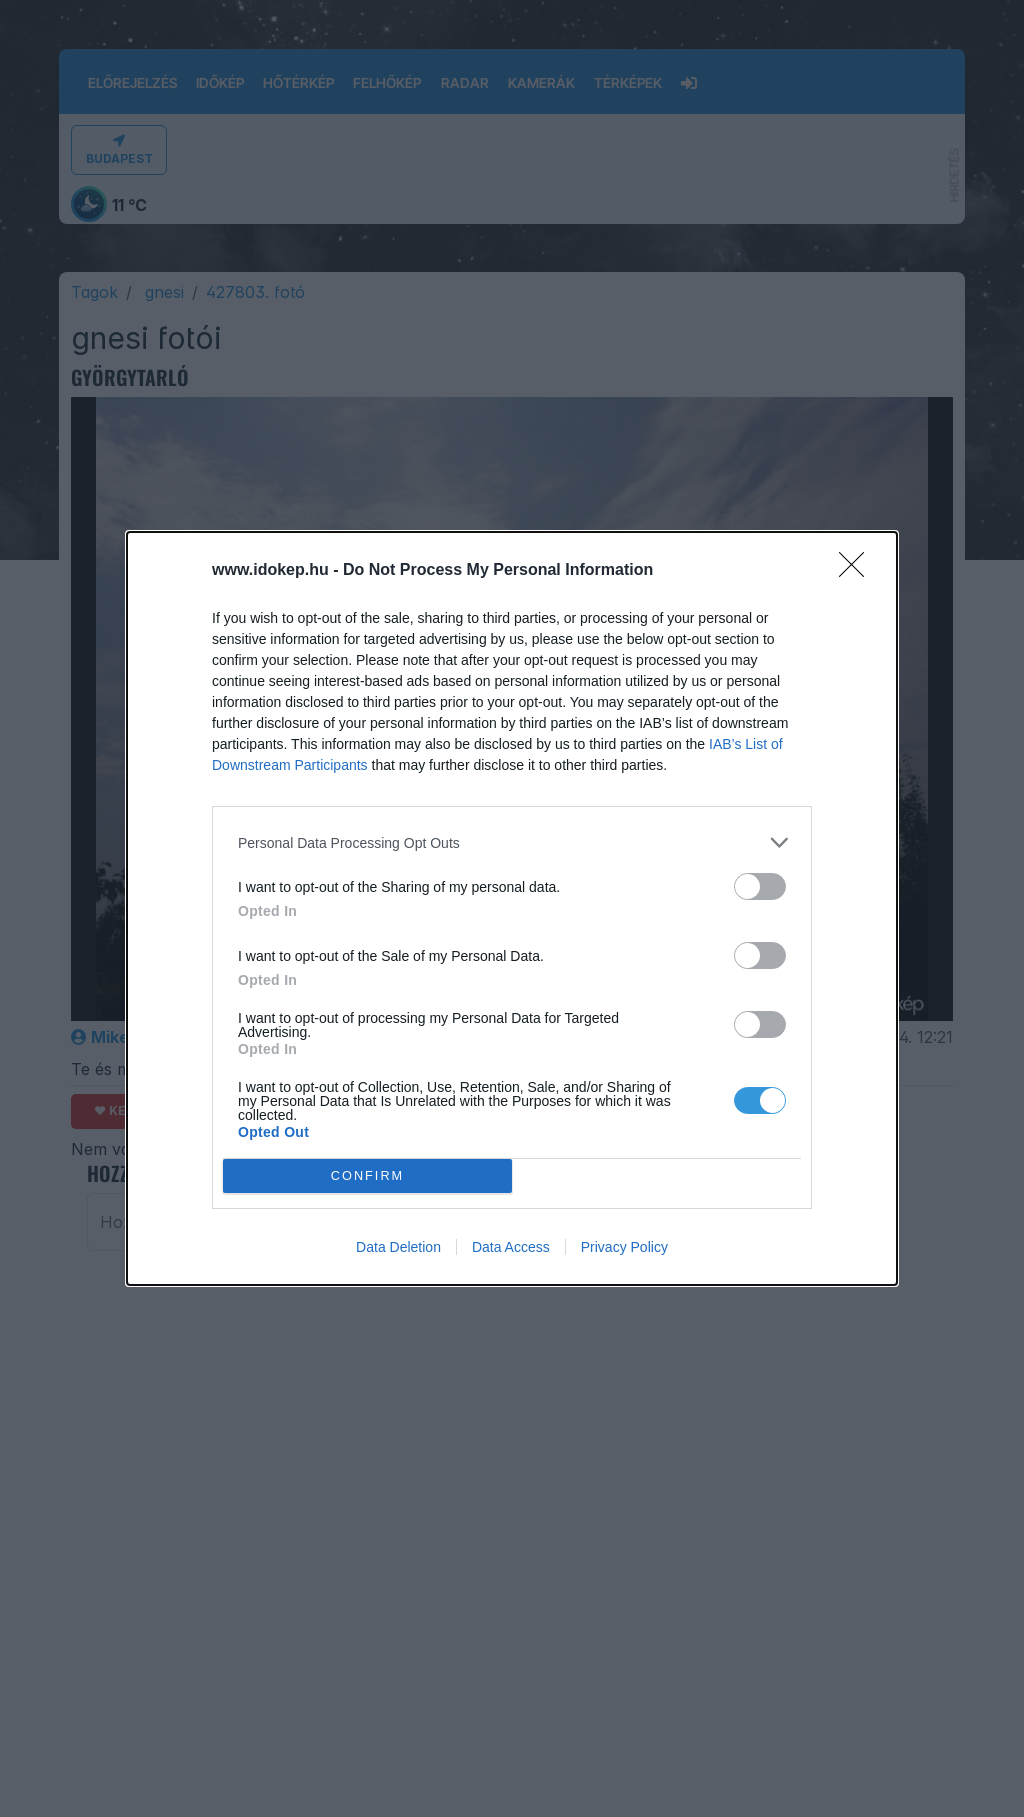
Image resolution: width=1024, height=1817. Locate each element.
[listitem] (512, 842)
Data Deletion (398, 1247)
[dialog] (512, 908)
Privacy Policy (624, 1247)
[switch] (760, 886)
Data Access (511, 1247)
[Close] (858, 571)
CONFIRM (367, 1175)
